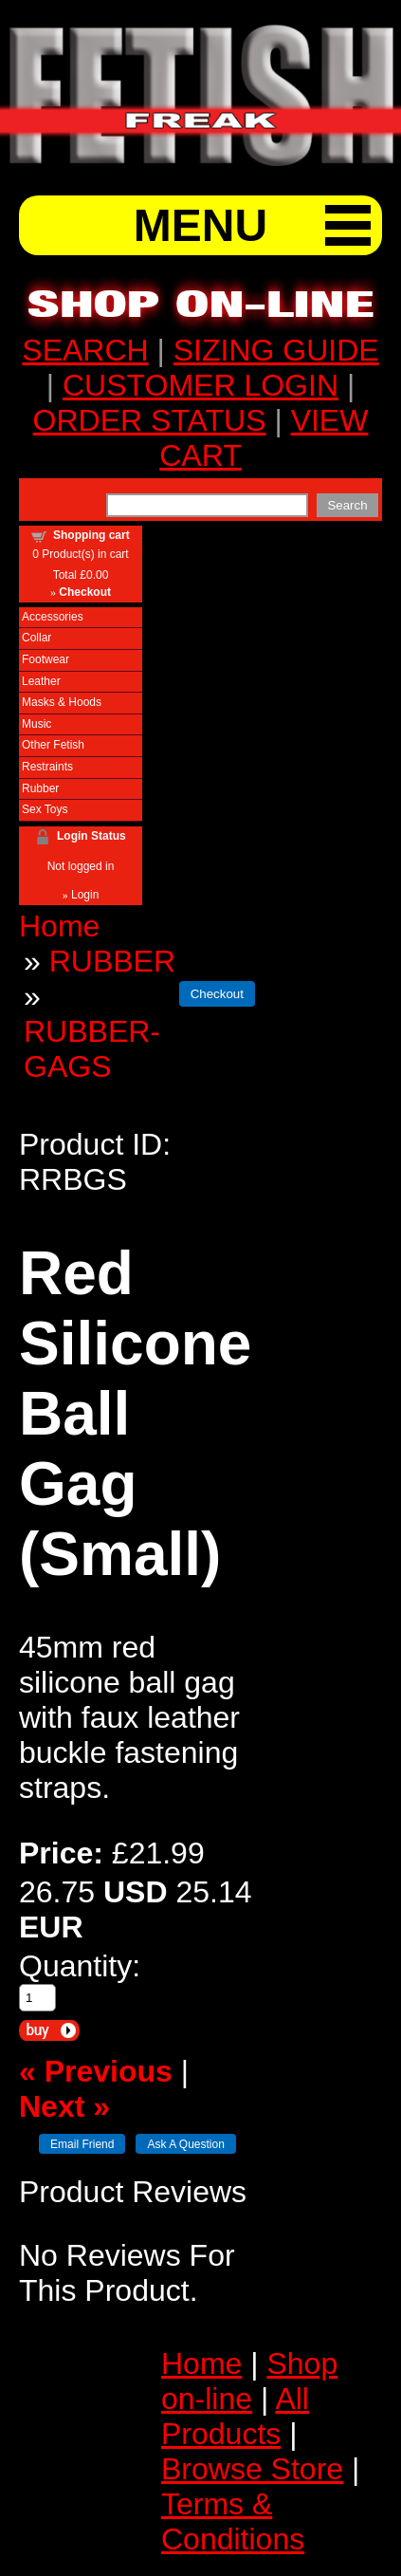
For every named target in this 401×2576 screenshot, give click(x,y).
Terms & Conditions (232, 2521)
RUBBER (112, 961)
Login (85, 894)
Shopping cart (91, 535)
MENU (200, 225)
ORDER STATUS (149, 420)
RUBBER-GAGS (92, 1049)
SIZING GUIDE (276, 350)
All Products (235, 2416)
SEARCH (85, 350)
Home (59, 926)
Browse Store (252, 2469)
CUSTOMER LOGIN (200, 385)
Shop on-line (249, 2381)
